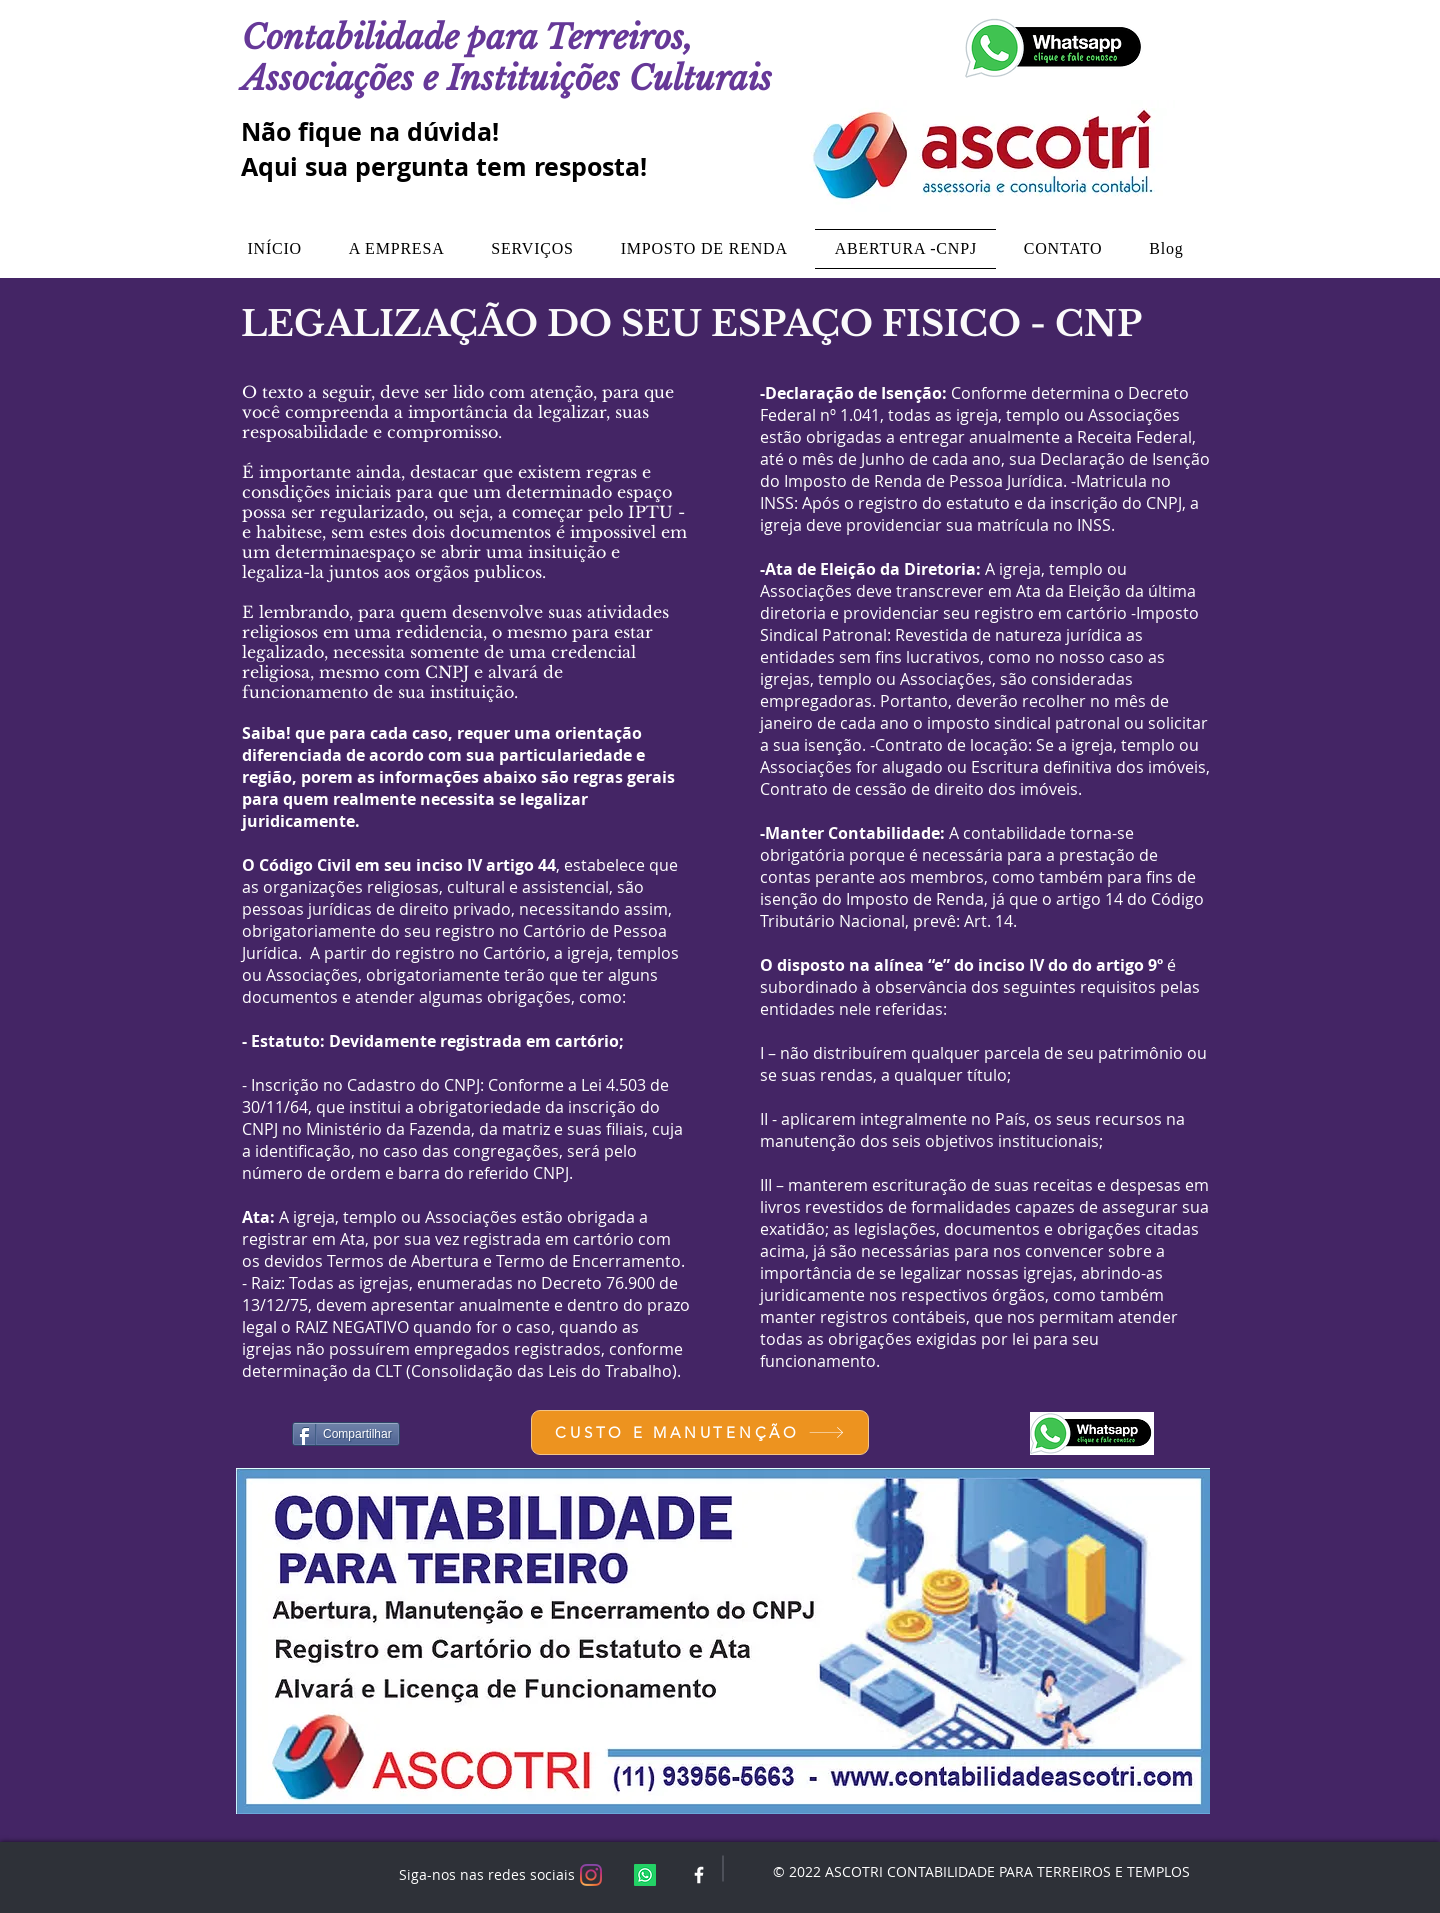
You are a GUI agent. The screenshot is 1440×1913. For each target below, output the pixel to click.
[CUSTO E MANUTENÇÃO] (700, 1432)
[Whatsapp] (645, 1875)
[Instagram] (591, 1875)
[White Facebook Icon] (699, 1875)
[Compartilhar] (346, 1434)
